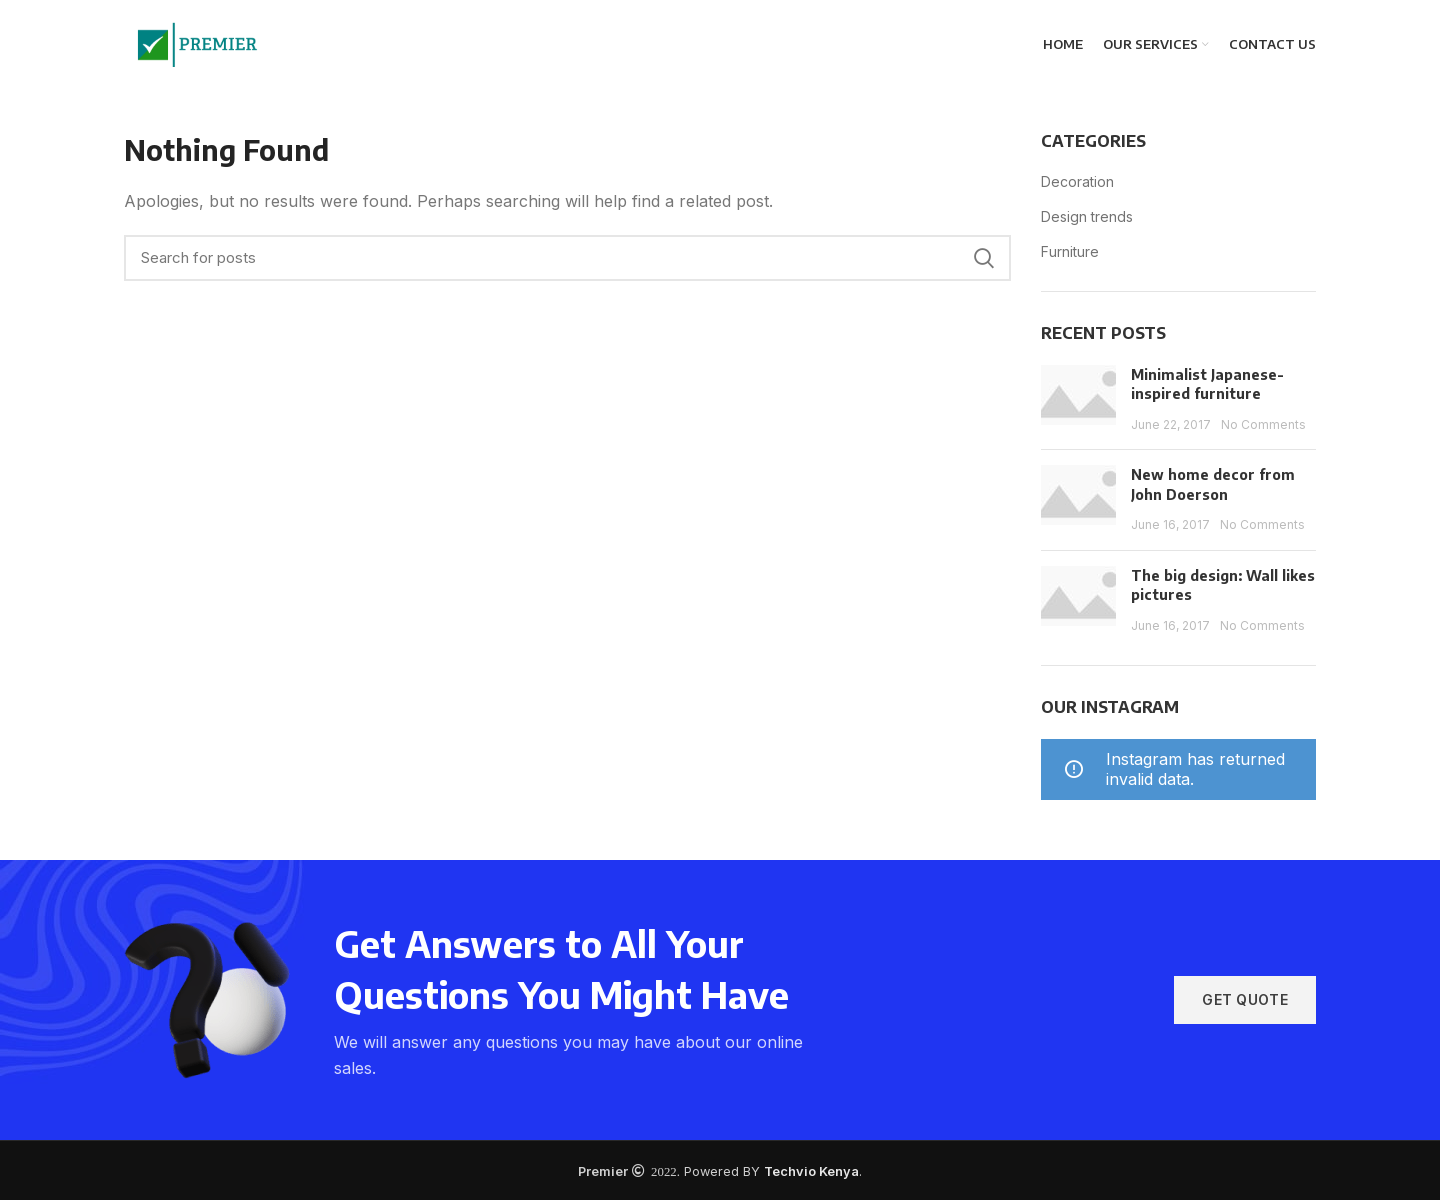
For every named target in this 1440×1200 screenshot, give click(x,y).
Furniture (1070, 251)
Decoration (1077, 181)
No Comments (1263, 424)
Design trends (1087, 216)
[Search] (567, 258)
